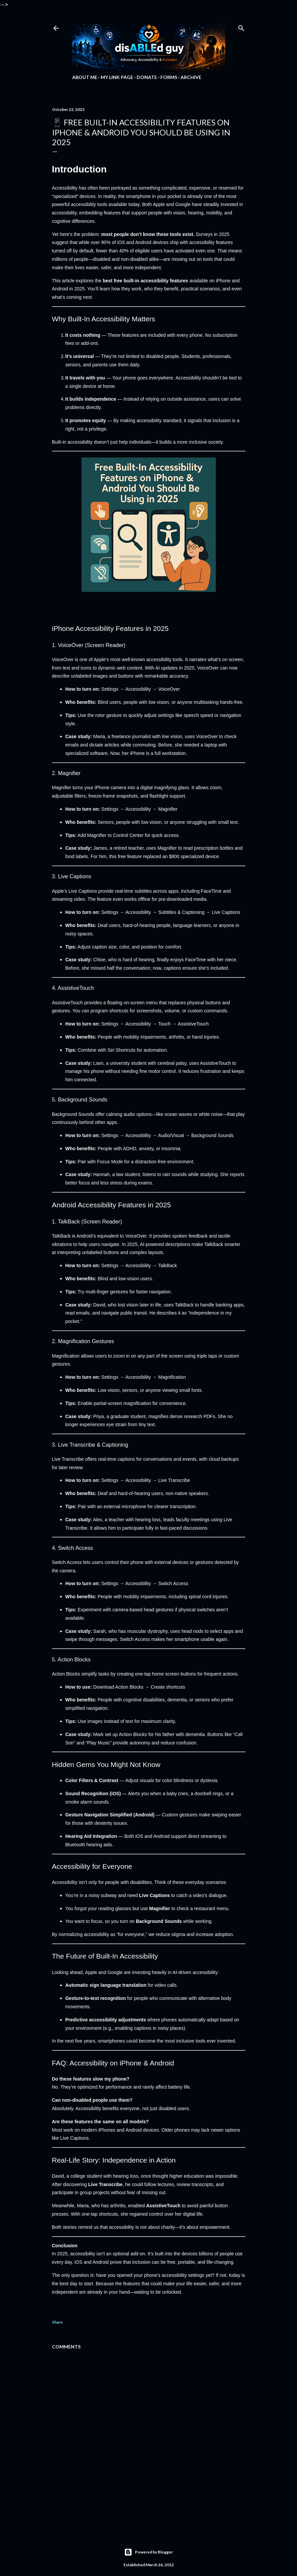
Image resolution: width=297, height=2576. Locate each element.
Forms (168, 77)
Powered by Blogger (148, 2552)
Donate (147, 77)
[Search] (241, 26)
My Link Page (117, 77)
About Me (84, 77)
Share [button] (57, 2322)
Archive (191, 77)
